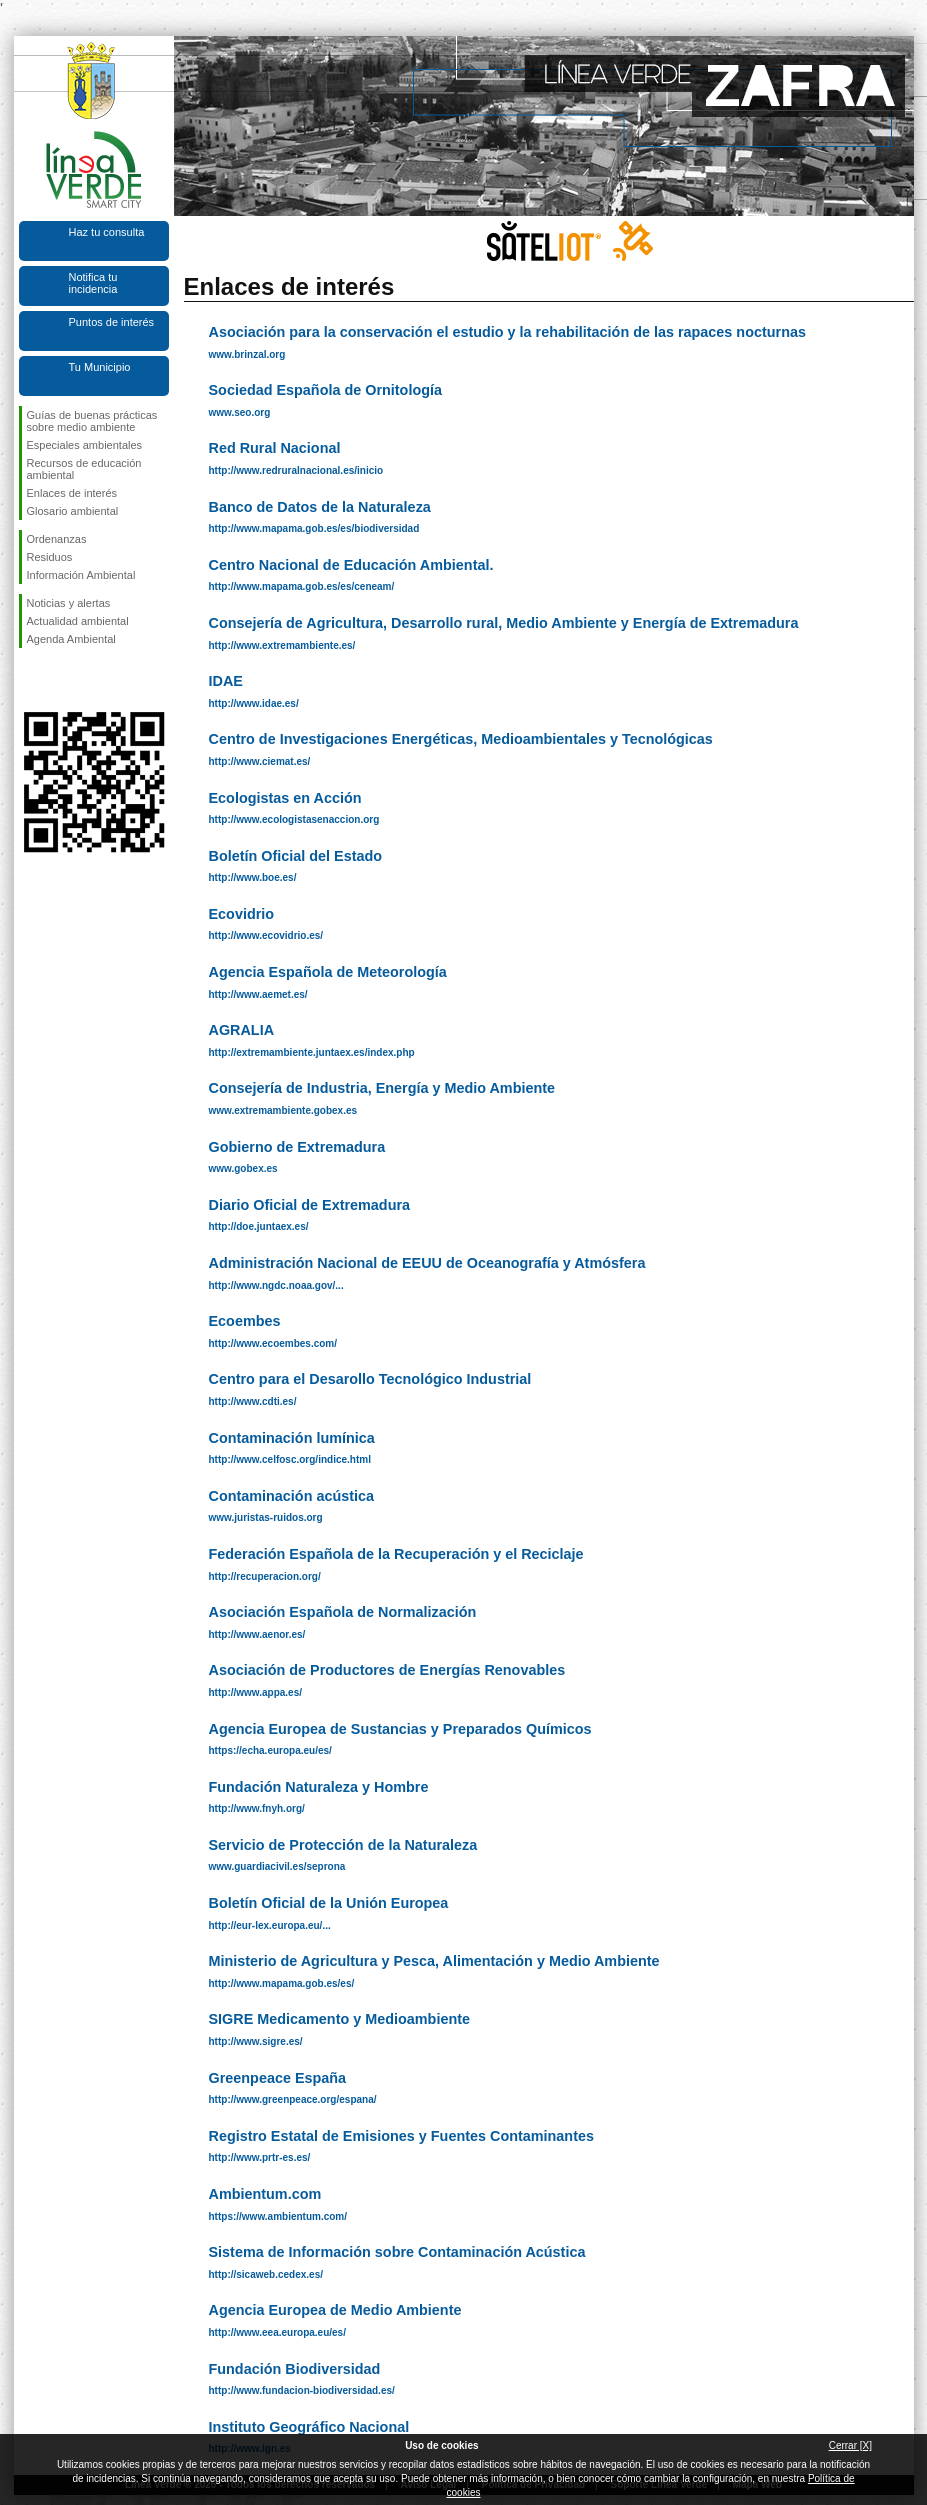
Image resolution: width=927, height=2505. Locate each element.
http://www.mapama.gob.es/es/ (282, 1983)
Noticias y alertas (69, 603)
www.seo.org (240, 412)
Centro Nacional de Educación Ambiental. (351, 565)
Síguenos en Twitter (64, 680)
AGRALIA (242, 1030)
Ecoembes (245, 1321)
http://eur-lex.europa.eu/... (270, 1925)
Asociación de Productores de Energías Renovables (387, 1670)
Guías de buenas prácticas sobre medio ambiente (92, 421)
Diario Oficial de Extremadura (310, 1205)
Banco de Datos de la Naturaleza (320, 507)
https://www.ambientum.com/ (278, 2216)
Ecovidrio (242, 914)
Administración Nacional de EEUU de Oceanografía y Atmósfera (427, 1263)
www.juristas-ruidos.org (266, 1517)
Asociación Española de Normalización (343, 1612)
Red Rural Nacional (275, 448)
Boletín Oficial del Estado (296, 856)
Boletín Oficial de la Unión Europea (329, 1903)
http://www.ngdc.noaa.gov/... (276, 1285)
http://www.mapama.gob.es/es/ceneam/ (302, 586)
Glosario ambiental (73, 511)
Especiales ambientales (85, 445)
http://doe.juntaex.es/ (259, 1226)
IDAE (226, 681)
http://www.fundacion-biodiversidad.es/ (302, 2390)
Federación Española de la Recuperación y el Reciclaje (396, 1554)
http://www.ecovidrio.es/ (266, 935)
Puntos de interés (112, 322)
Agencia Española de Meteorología (328, 972)
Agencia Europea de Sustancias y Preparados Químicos (400, 1729)
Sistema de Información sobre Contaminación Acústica (397, 2252)
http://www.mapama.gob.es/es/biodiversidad (314, 528)
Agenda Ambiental (71, 639)
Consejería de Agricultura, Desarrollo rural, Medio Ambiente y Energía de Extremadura (504, 623)
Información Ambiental (81, 575)
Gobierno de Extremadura (297, 1147)
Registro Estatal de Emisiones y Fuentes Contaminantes (401, 2136)
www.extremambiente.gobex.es (283, 1110)
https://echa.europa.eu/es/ (270, 1750)
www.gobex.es (243, 1168)
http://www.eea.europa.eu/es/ (277, 2332)
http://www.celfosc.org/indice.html (290, 1459)
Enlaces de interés (72, 493)
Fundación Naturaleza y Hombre (319, 1787)
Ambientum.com (265, 2194)
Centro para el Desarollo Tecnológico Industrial (370, 1379)
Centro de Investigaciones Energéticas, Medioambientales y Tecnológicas (461, 739)
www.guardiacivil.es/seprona (277, 1866)
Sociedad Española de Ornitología (326, 390)
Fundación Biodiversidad (295, 2369)
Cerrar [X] (850, 2445)
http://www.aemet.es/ (258, 994)
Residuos (50, 557)
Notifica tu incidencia (93, 283)
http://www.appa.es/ (256, 1692)
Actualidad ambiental (78, 621)
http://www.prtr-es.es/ (260, 2157)
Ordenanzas (57, 539)
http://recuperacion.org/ (265, 1576)
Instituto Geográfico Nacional (309, 2427)
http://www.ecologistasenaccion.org (294, 819)
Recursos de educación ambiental (84, 469)
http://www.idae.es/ (254, 703)
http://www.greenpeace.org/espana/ (293, 2099)
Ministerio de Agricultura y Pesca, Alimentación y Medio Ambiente (434, 1961)
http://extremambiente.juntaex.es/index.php (312, 1052)
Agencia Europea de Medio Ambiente (335, 2310)
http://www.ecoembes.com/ (273, 1343)
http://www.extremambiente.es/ (282, 645)
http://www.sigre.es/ (256, 2041)
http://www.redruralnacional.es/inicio (296, 470)
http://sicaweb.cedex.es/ (266, 2274)
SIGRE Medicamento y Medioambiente (339, 2019)
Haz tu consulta (107, 232)
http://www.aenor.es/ (257, 1634)
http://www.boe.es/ (253, 877)
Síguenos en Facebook (31, 680)
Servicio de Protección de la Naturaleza (343, 1845)
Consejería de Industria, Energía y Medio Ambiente (382, 1088)
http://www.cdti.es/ (253, 1401)
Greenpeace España (278, 2078)
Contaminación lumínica (292, 1438)
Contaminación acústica (292, 1496)
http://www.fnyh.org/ (257, 1808)
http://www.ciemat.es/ (260, 761)
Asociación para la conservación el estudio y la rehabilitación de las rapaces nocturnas (507, 332)
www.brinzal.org (247, 354)
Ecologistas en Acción (285, 798)
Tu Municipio (100, 367)
